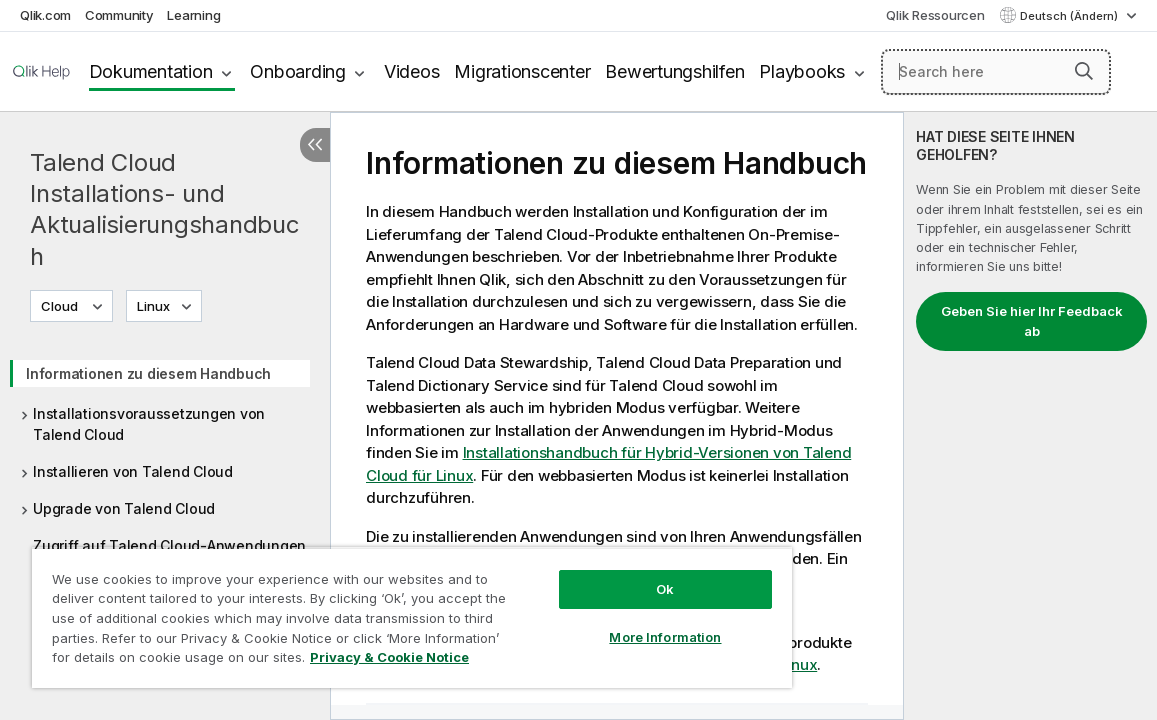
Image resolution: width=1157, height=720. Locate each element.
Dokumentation (151, 71)
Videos (412, 71)
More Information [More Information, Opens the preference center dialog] (590, 622)
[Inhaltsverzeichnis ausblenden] (315, 145)
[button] (1084, 71)
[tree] (165, 453)
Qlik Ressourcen (935, 15)
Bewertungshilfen (674, 71)
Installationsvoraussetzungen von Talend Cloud (149, 424)
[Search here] (996, 72)
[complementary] (1030, 416)
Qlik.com (45, 15)
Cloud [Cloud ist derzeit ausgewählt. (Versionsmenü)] (61, 306)
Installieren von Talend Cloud (133, 471)
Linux (153, 306)
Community (119, 15)
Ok (590, 574)
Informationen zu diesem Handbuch (148, 373)
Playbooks (802, 71)
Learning (193, 15)
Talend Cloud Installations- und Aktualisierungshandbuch (165, 209)
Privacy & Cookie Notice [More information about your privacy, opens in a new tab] (193, 661)
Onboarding (298, 71)
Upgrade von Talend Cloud (124, 508)
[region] (367, 610)
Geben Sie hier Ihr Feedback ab (1032, 321)
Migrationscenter (522, 71)
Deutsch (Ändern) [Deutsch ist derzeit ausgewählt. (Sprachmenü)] (1070, 16)
